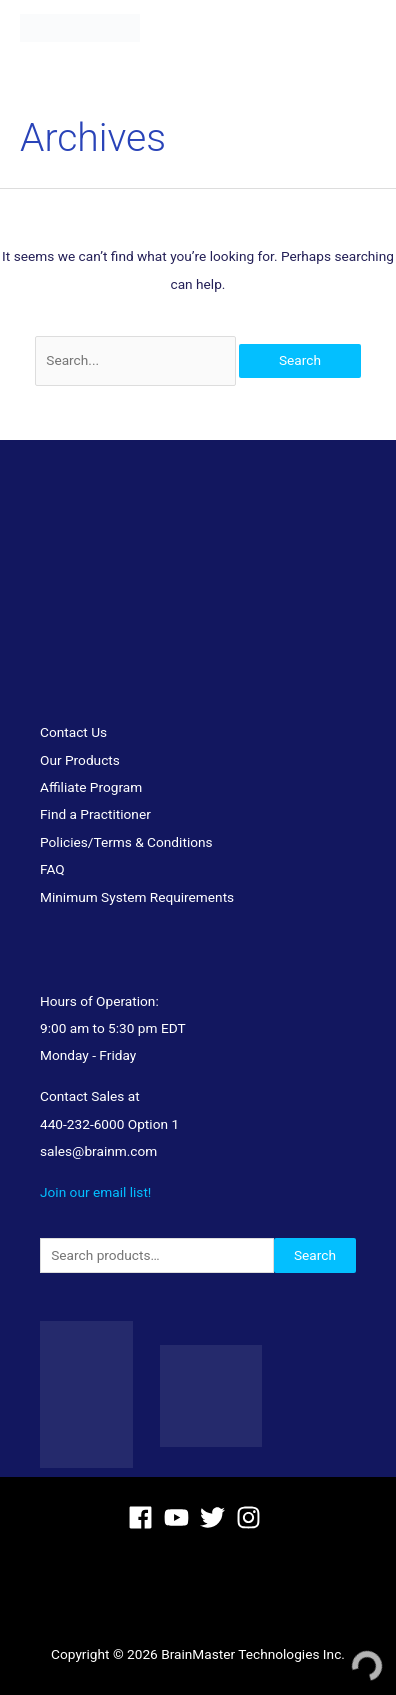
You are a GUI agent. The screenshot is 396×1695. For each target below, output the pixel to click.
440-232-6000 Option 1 (109, 1124)
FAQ (52, 869)
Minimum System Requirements (137, 897)
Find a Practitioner (95, 814)
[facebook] (144, 1517)
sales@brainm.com (98, 1151)
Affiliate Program (91, 787)
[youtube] (180, 1517)
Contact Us (73, 732)
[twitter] (216, 1517)
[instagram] (252, 1517)
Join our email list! (95, 1192)
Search (315, 1255)
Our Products (80, 760)
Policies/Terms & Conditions (126, 842)
